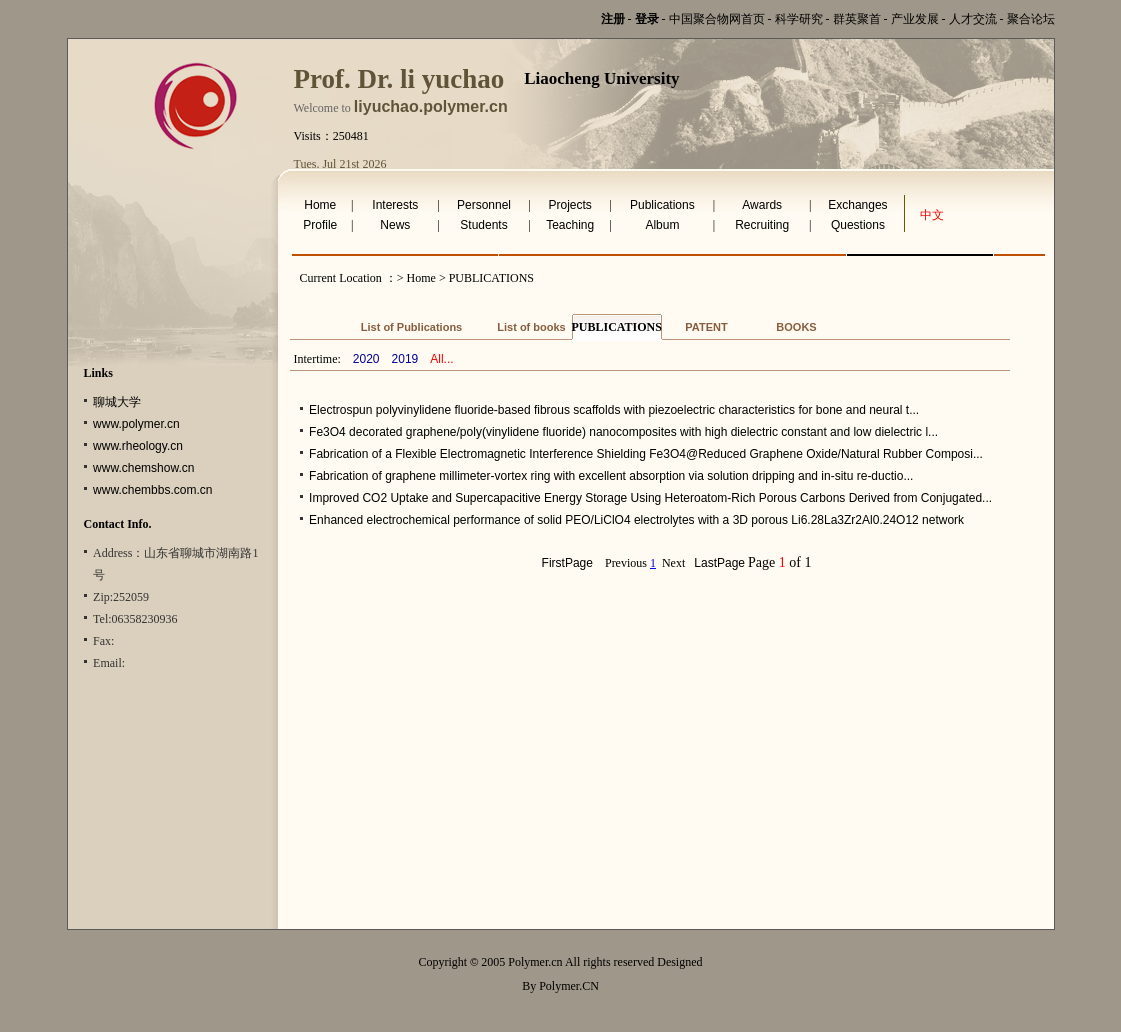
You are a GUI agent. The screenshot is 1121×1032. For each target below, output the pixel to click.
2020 (366, 359)
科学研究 (799, 19)
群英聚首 (857, 19)
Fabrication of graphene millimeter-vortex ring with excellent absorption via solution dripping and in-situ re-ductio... (611, 476)
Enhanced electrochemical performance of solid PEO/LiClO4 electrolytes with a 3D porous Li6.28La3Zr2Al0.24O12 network (636, 520)
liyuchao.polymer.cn (431, 106)
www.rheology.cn (138, 446)
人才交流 (973, 19)
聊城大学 (117, 402)
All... (441, 359)
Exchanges (857, 205)
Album (662, 225)
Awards (762, 205)
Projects (569, 205)
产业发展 (915, 19)
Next (673, 563)
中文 (932, 215)
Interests (395, 205)
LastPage (719, 563)
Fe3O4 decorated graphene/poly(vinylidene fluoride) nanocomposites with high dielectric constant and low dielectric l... (623, 432)
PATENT (706, 327)
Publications (662, 205)
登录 (647, 19)
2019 (405, 359)
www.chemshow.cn (143, 468)
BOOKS (796, 327)
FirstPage (567, 563)
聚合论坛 (1031, 19)
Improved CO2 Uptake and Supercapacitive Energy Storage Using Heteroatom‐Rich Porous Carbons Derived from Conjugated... (650, 498)
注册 (613, 19)
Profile (320, 225)
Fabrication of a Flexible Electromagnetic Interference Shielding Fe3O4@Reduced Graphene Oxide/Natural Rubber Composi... (646, 454)
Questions (858, 225)
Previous (626, 563)
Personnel (484, 205)
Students (483, 225)
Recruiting (762, 225)
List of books (531, 327)
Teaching (570, 225)
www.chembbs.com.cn (152, 490)
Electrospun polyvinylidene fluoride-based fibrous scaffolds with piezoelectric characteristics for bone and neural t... (614, 410)
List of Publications (411, 327)
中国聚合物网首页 (717, 19)
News (395, 225)
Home (320, 205)
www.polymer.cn (136, 424)
